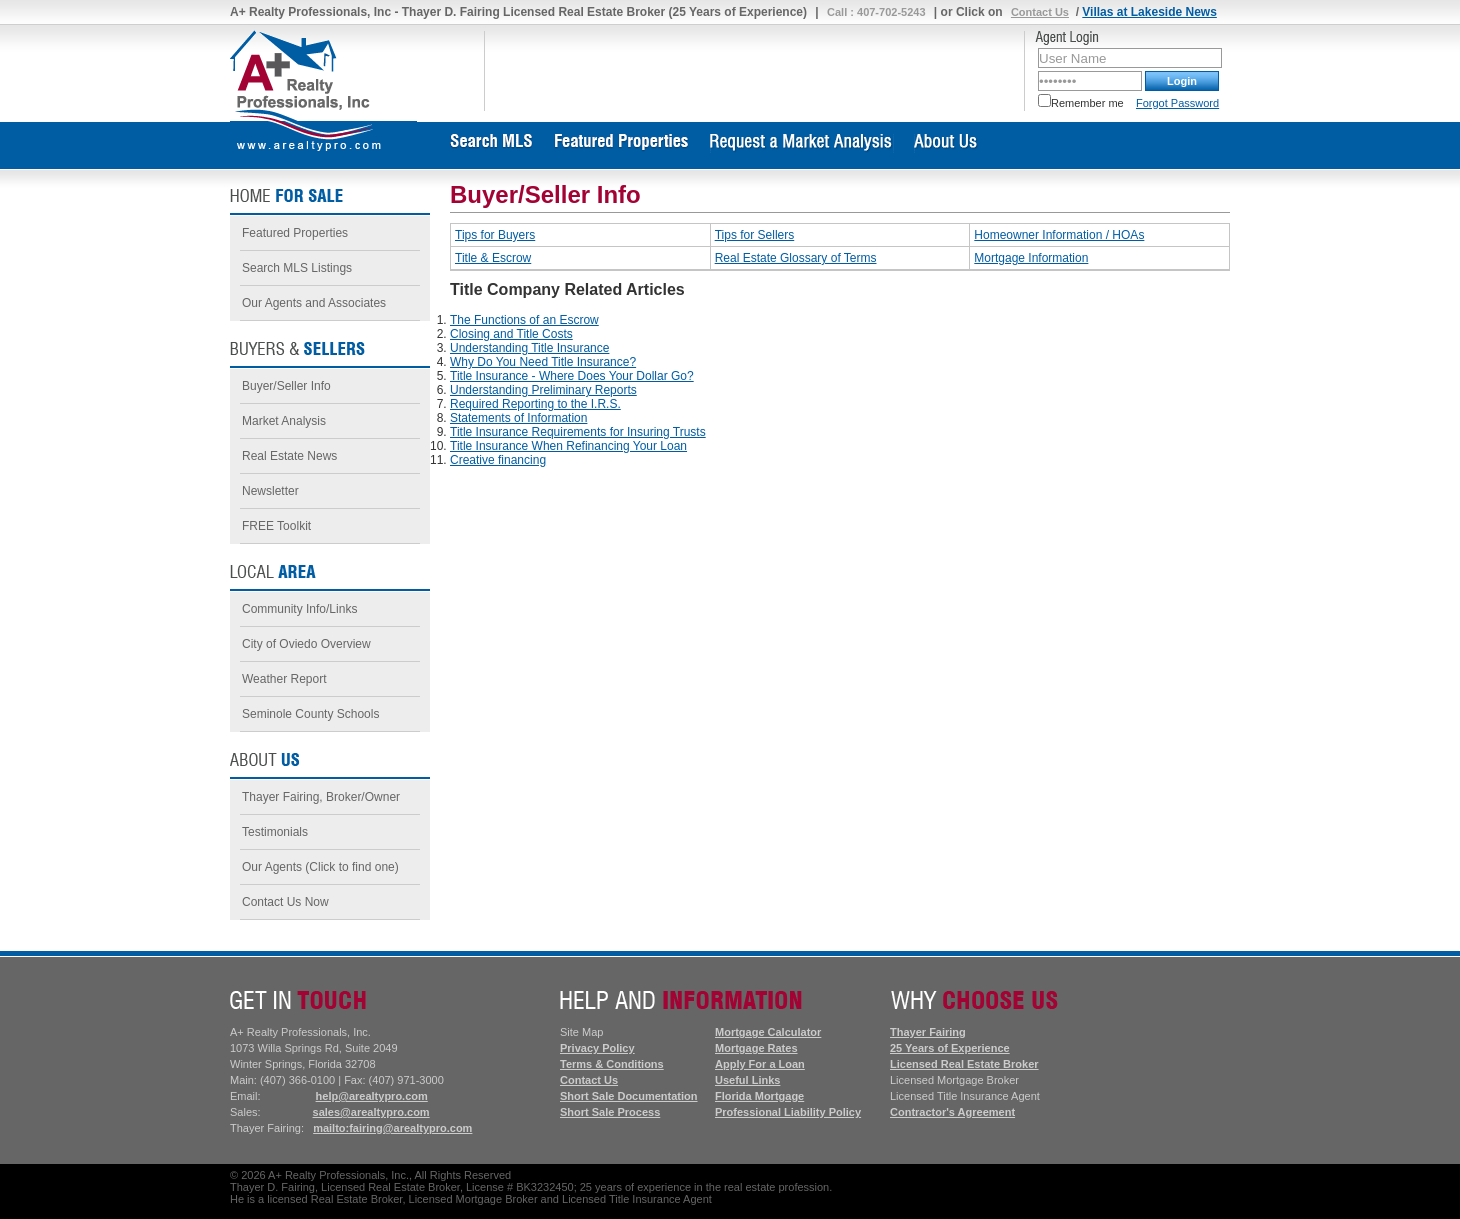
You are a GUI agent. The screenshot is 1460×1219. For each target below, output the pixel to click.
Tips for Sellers (755, 235)
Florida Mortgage (759, 1096)
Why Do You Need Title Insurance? (543, 362)
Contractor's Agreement (952, 1112)
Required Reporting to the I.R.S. (535, 404)
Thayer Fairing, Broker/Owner (321, 797)
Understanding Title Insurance (529, 348)
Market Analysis (284, 421)
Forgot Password (1177, 103)
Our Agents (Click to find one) (320, 867)
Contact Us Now (285, 902)
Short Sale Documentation (629, 1096)
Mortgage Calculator (768, 1032)
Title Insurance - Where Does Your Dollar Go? (572, 376)
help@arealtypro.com (372, 1096)
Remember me (1081, 103)
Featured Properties (295, 233)
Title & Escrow (493, 258)
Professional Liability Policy (788, 1112)
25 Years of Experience (950, 1048)
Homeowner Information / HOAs (1059, 235)
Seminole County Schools (310, 714)
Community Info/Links (299, 609)
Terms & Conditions (612, 1064)
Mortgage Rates (756, 1048)
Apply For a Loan (760, 1064)
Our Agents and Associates (314, 303)
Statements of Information (518, 418)
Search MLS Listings (297, 268)
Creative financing (498, 460)
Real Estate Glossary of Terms (796, 258)
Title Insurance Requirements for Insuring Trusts (578, 432)
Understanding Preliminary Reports (543, 390)
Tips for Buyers (495, 235)
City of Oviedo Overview (306, 644)
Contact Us (1040, 12)
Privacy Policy (597, 1048)
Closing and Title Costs (511, 334)
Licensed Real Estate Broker (964, 1064)
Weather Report (284, 679)
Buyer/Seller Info (286, 386)
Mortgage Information (1031, 258)
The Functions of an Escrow (524, 320)
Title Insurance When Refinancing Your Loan (568, 446)
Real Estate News (289, 456)
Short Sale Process (610, 1112)
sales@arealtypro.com (371, 1112)
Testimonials (275, 832)
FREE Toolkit (276, 526)
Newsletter (270, 491)
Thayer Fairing (928, 1032)
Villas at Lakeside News (1149, 12)
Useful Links (747, 1080)
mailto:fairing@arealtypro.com (392, 1128)
